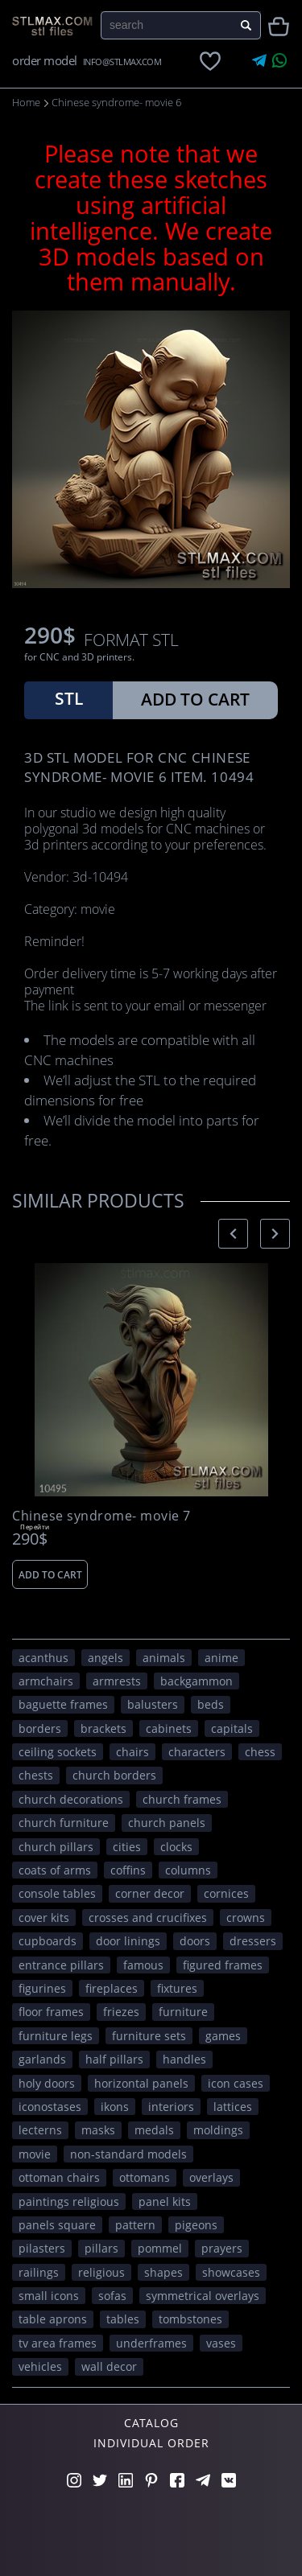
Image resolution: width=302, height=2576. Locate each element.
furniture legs (56, 2035)
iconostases (50, 2106)
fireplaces (111, 1988)
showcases (231, 2272)
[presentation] (233, 1234)
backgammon (196, 1681)
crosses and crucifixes (148, 1917)
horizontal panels (141, 2083)
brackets (103, 1728)
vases (221, 2343)
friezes (121, 2011)
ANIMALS (164, 1657)
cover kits (44, 1917)
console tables (57, 1893)
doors (195, 1940)
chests (36, 1775)
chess (260, 1751)
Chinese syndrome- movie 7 (101, 1516)
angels (105, 1657)
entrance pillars (61, 1965)
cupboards (48, 1940)
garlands (42, 2059)
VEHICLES (40, 2366)
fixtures (177, 1988)
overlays (211, 2177)
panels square (57, 2224)
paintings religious (69, 2201)
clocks (176, 1846)
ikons (115, 2106)
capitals (232, 1728)
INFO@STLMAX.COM (122, 62)
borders (40, 1728)
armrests (117, 1681)
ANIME (221, 1657)
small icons (49, 2295)
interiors (171, 2106)
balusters (152, 1704)
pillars (101, 2248)
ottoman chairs (59, 2177)
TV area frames (58, 2343)
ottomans (144, 2177)
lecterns (40, 2130)
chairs (132, 1751)
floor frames (51, 2011)
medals (154, 2130)
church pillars (56, 1846)
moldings (218, 2130)
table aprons (53, 2319)
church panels (166, 1822)
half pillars (114, 2059)
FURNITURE (183, 2011)
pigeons (196, 2224)
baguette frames (63, 1704)
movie (35, 2154)
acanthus (43, 1657)
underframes (151, 2343)
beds (210, 1704)
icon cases (235, 2083)
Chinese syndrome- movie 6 (116, 102)
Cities (127, 1846)
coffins (128, 1870)
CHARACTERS (196, 1751)
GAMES (223, 2035)
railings (39, 2272)
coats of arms (55, 1870)
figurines (42, 1988)
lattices (232, 2106)
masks (98, 2130)
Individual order (151, 2442)
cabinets (169, 1728)
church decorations (71, 1799)
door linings (128, 1940)
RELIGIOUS (101, 2272)
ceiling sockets (58, 1751)
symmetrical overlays (202, 2295)
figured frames (223, 1965)
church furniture (64, 1822)
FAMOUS (143, 1965)
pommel (160, 2248)
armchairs (46, 1681)
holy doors (47, 2083)
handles (184, 2059)
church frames (182, 1799)
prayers (221, 2248)
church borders (114, 1775)
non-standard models (128, 2154)
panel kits (165, 2201)
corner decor (149, 1893)
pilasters (42, 2248)
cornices (226, 1893)
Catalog (151, 2422)
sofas (112, 2295)
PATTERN (135, 2224)
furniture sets (149, 2035)
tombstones (190, 2319)
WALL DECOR (109, 2366)
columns (188, 1870)
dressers (253, 1940)
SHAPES (163, 2272)
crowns (245, 1917)
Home (26, 102)
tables (122, 2319)
